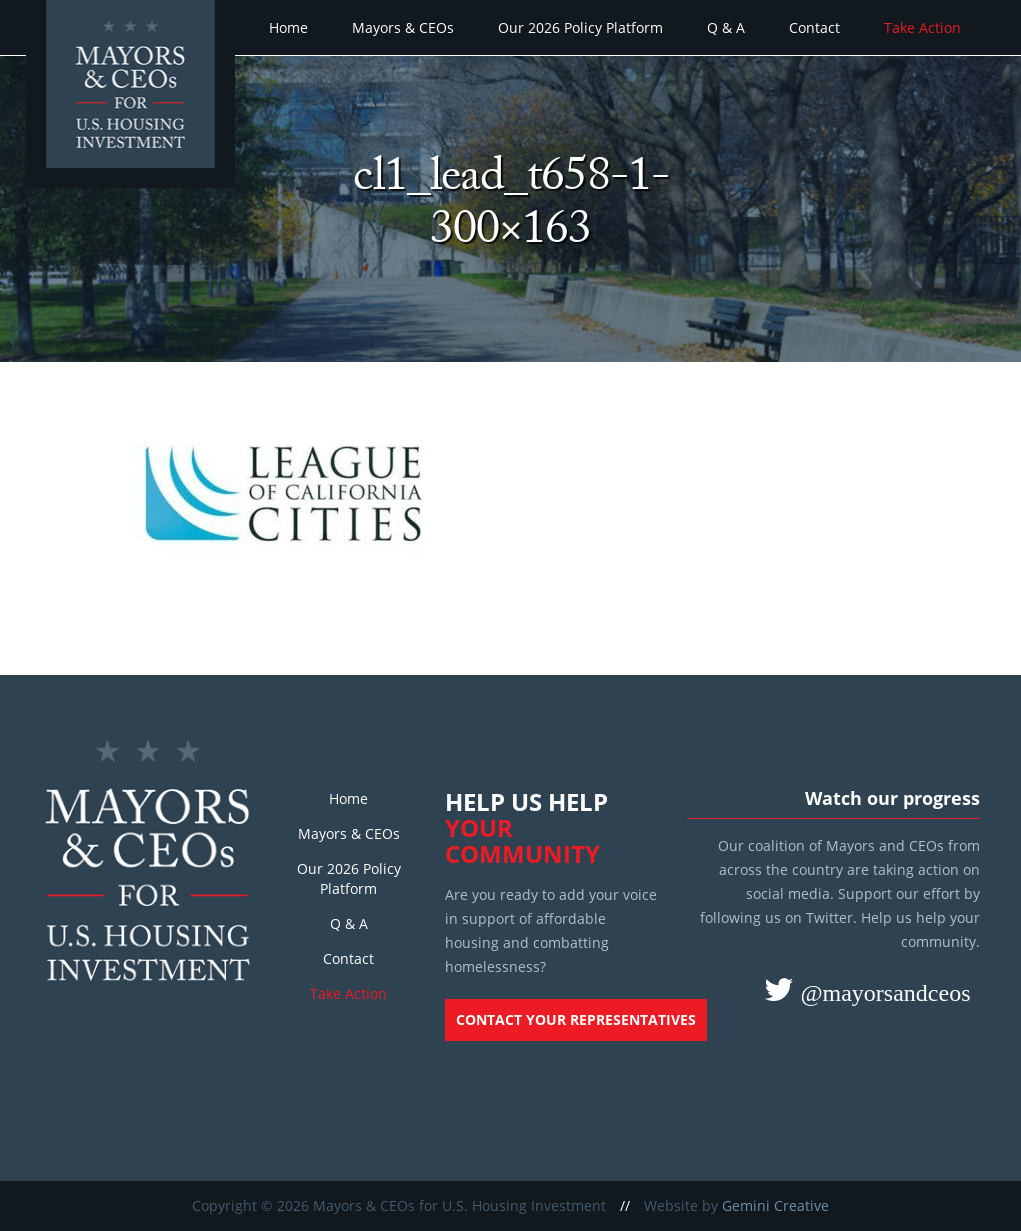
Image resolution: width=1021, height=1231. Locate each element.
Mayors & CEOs (403, 27)
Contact (814, 27)
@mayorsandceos (882, 992)
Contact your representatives (576, 1019)
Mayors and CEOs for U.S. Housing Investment (133, 96)
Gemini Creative (775, 1205)
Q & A (726, 27)
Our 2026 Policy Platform (580, 27)
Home (288, 27)
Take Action (922, 27)
